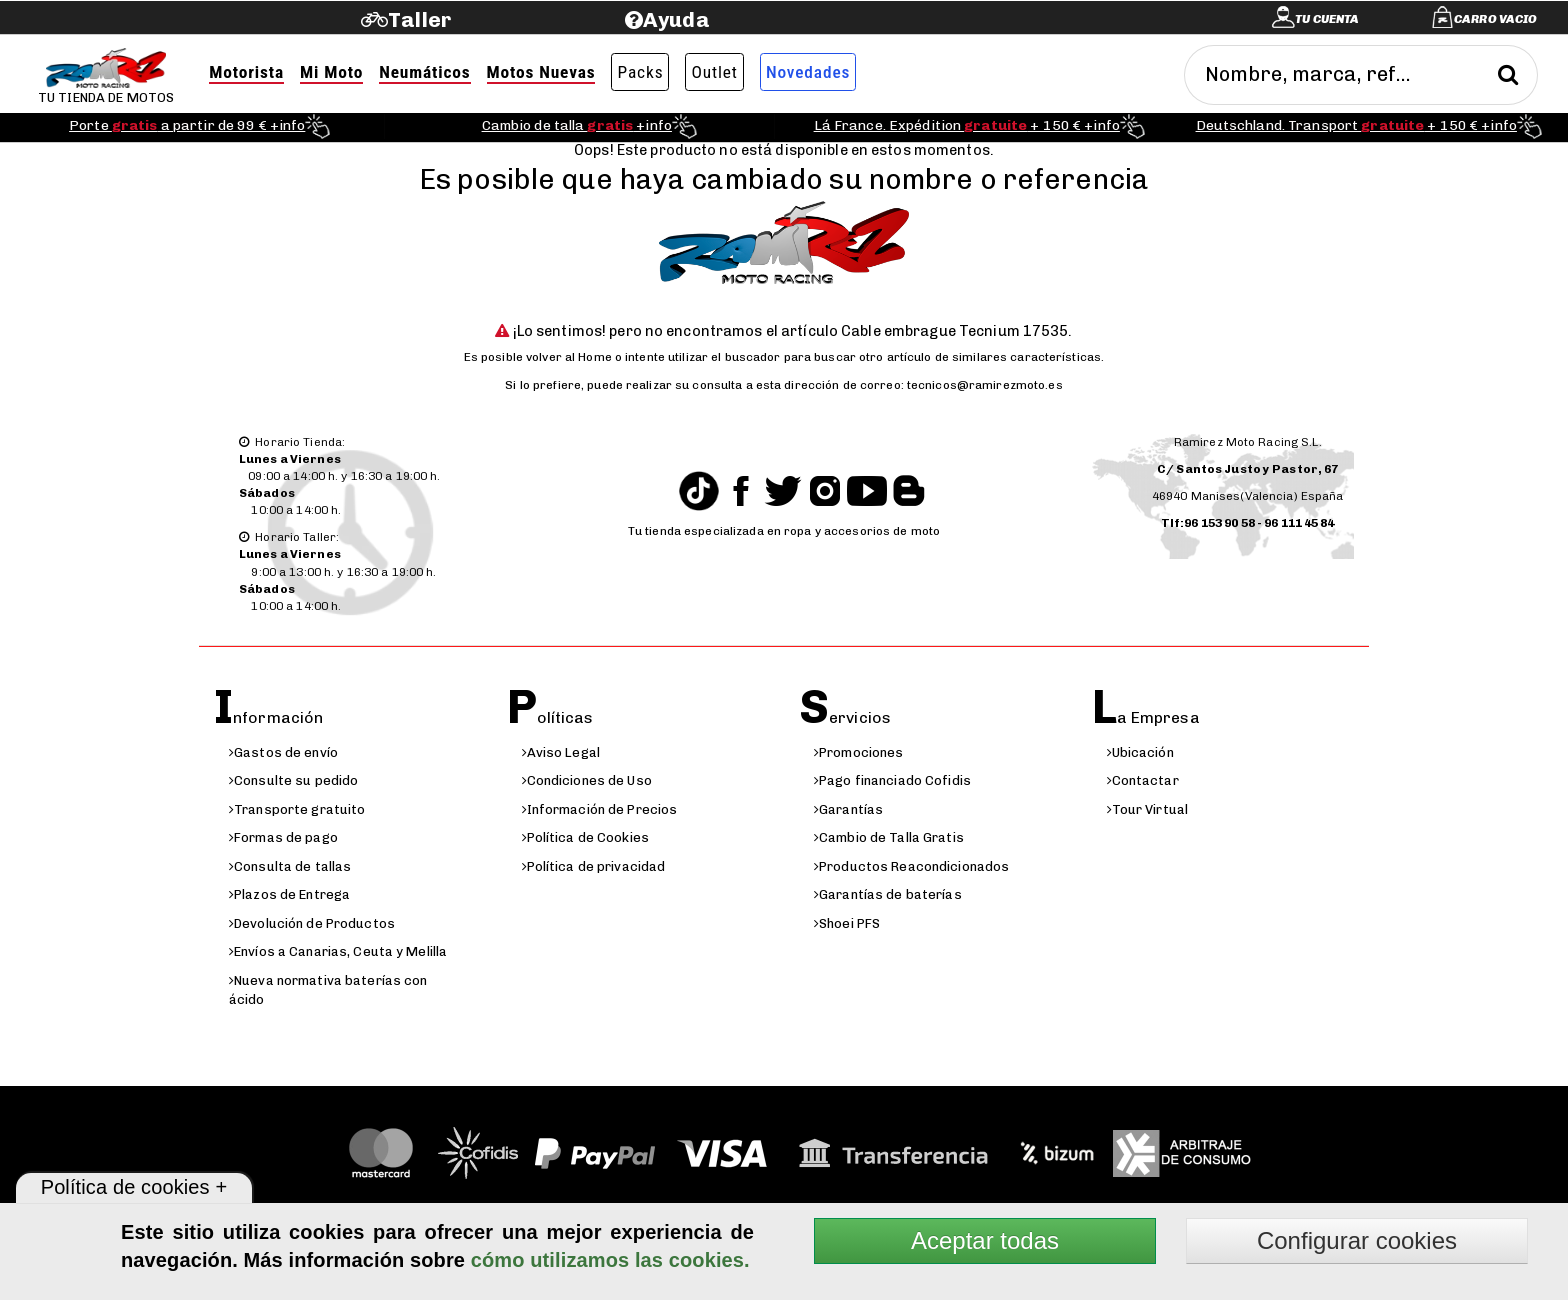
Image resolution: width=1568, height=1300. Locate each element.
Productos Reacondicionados (911, 866)
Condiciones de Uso (587, 780)
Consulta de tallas (290, 866)
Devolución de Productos (312, 923)
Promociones (858, 752)
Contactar (1143, 780)
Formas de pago (283, 837)
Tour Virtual (1148, 809)
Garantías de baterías (888, 894)
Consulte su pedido (293, 780)
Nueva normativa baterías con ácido (328, 990)
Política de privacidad (594, 866)
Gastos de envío (283, 752)
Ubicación (1140, 752)
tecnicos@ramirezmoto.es (985, 385)
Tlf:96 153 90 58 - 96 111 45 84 (1248, 523)
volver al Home (569, 357)
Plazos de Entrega (289, 894)
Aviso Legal (561, 752)
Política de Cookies (585, 837)
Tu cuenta (1327, 19)
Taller (419, 19)
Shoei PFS (847, 923)
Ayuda (676, 19)
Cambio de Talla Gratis (889, 837)
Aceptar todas (985, 1240)
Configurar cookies (1357, 1240)
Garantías (848, 809)
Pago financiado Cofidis (892, 780)
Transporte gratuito (297, 809)
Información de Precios (600, 809)
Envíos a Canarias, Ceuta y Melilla (338, 951)
